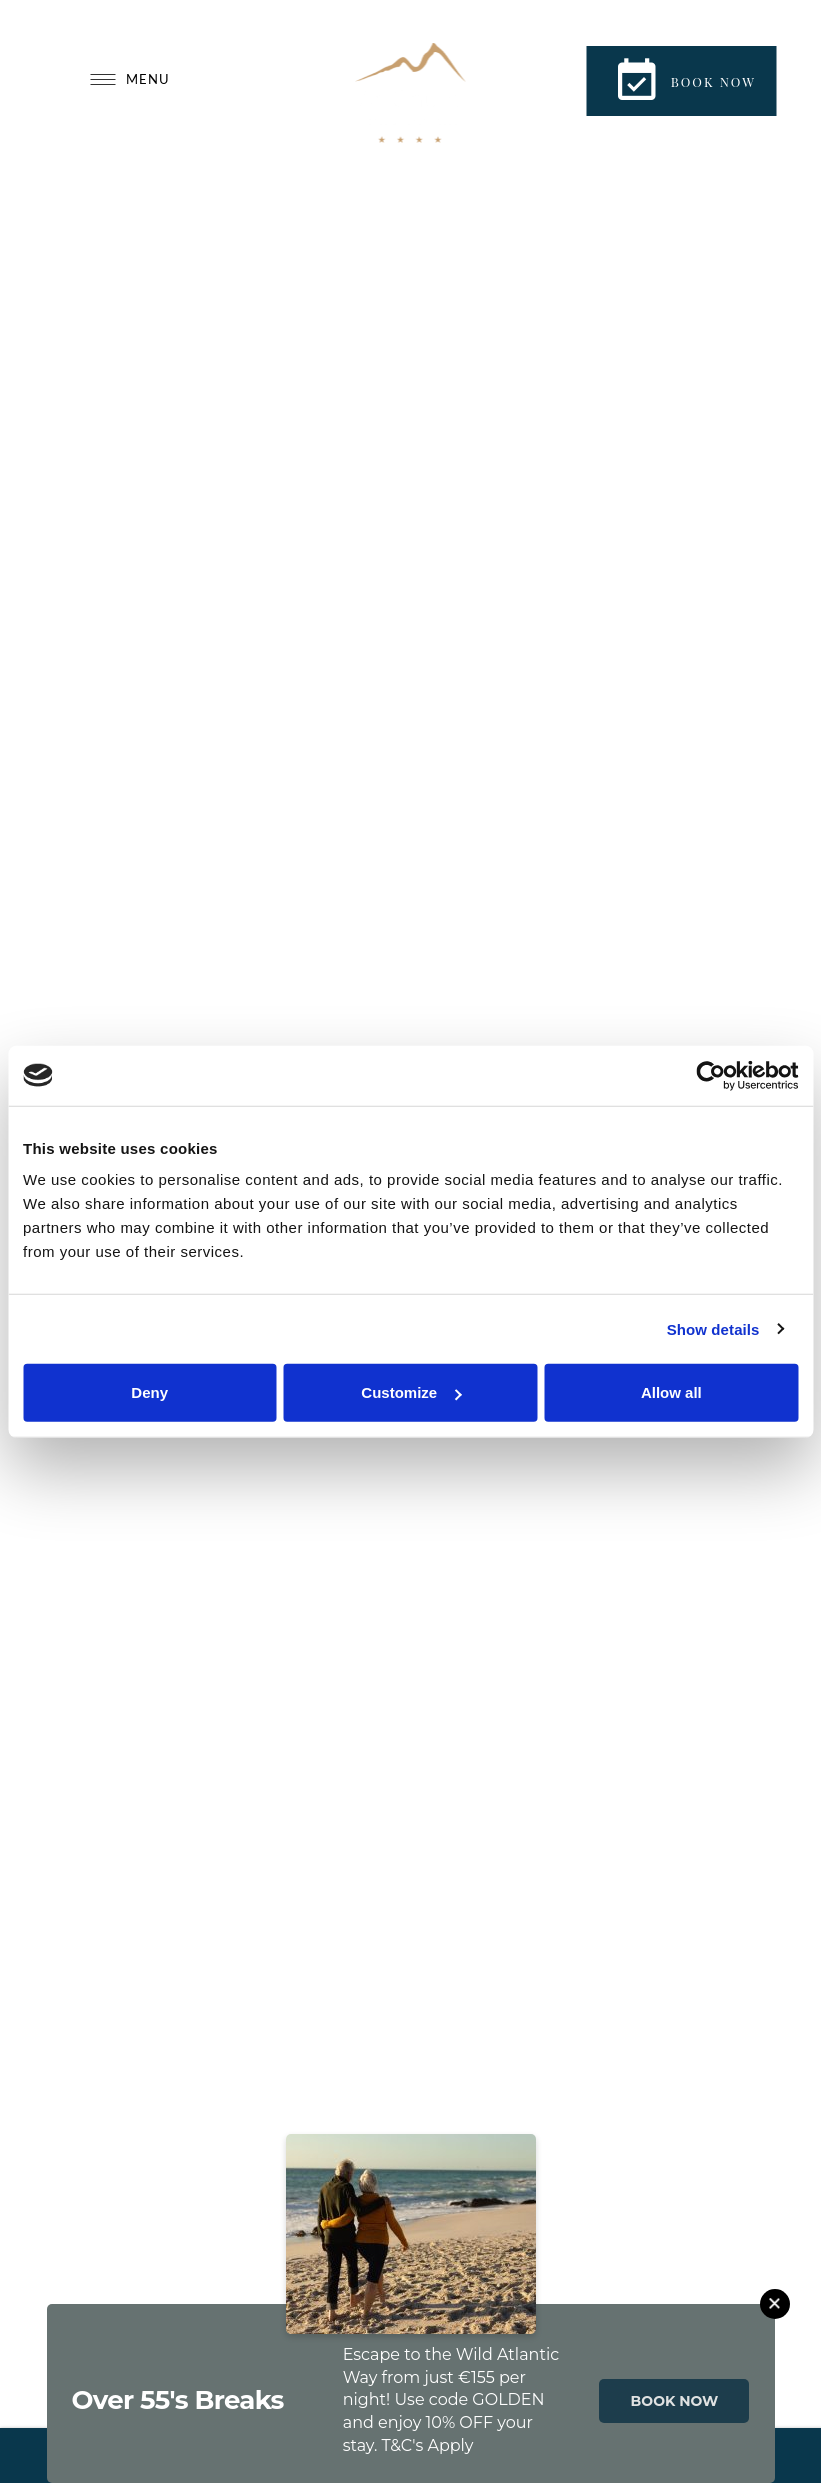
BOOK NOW (675, 2401)
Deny (149, 1392)
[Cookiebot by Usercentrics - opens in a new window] (710, 1075)
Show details (713, 1328)
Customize (411, 1392)
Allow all (671, 1392)
